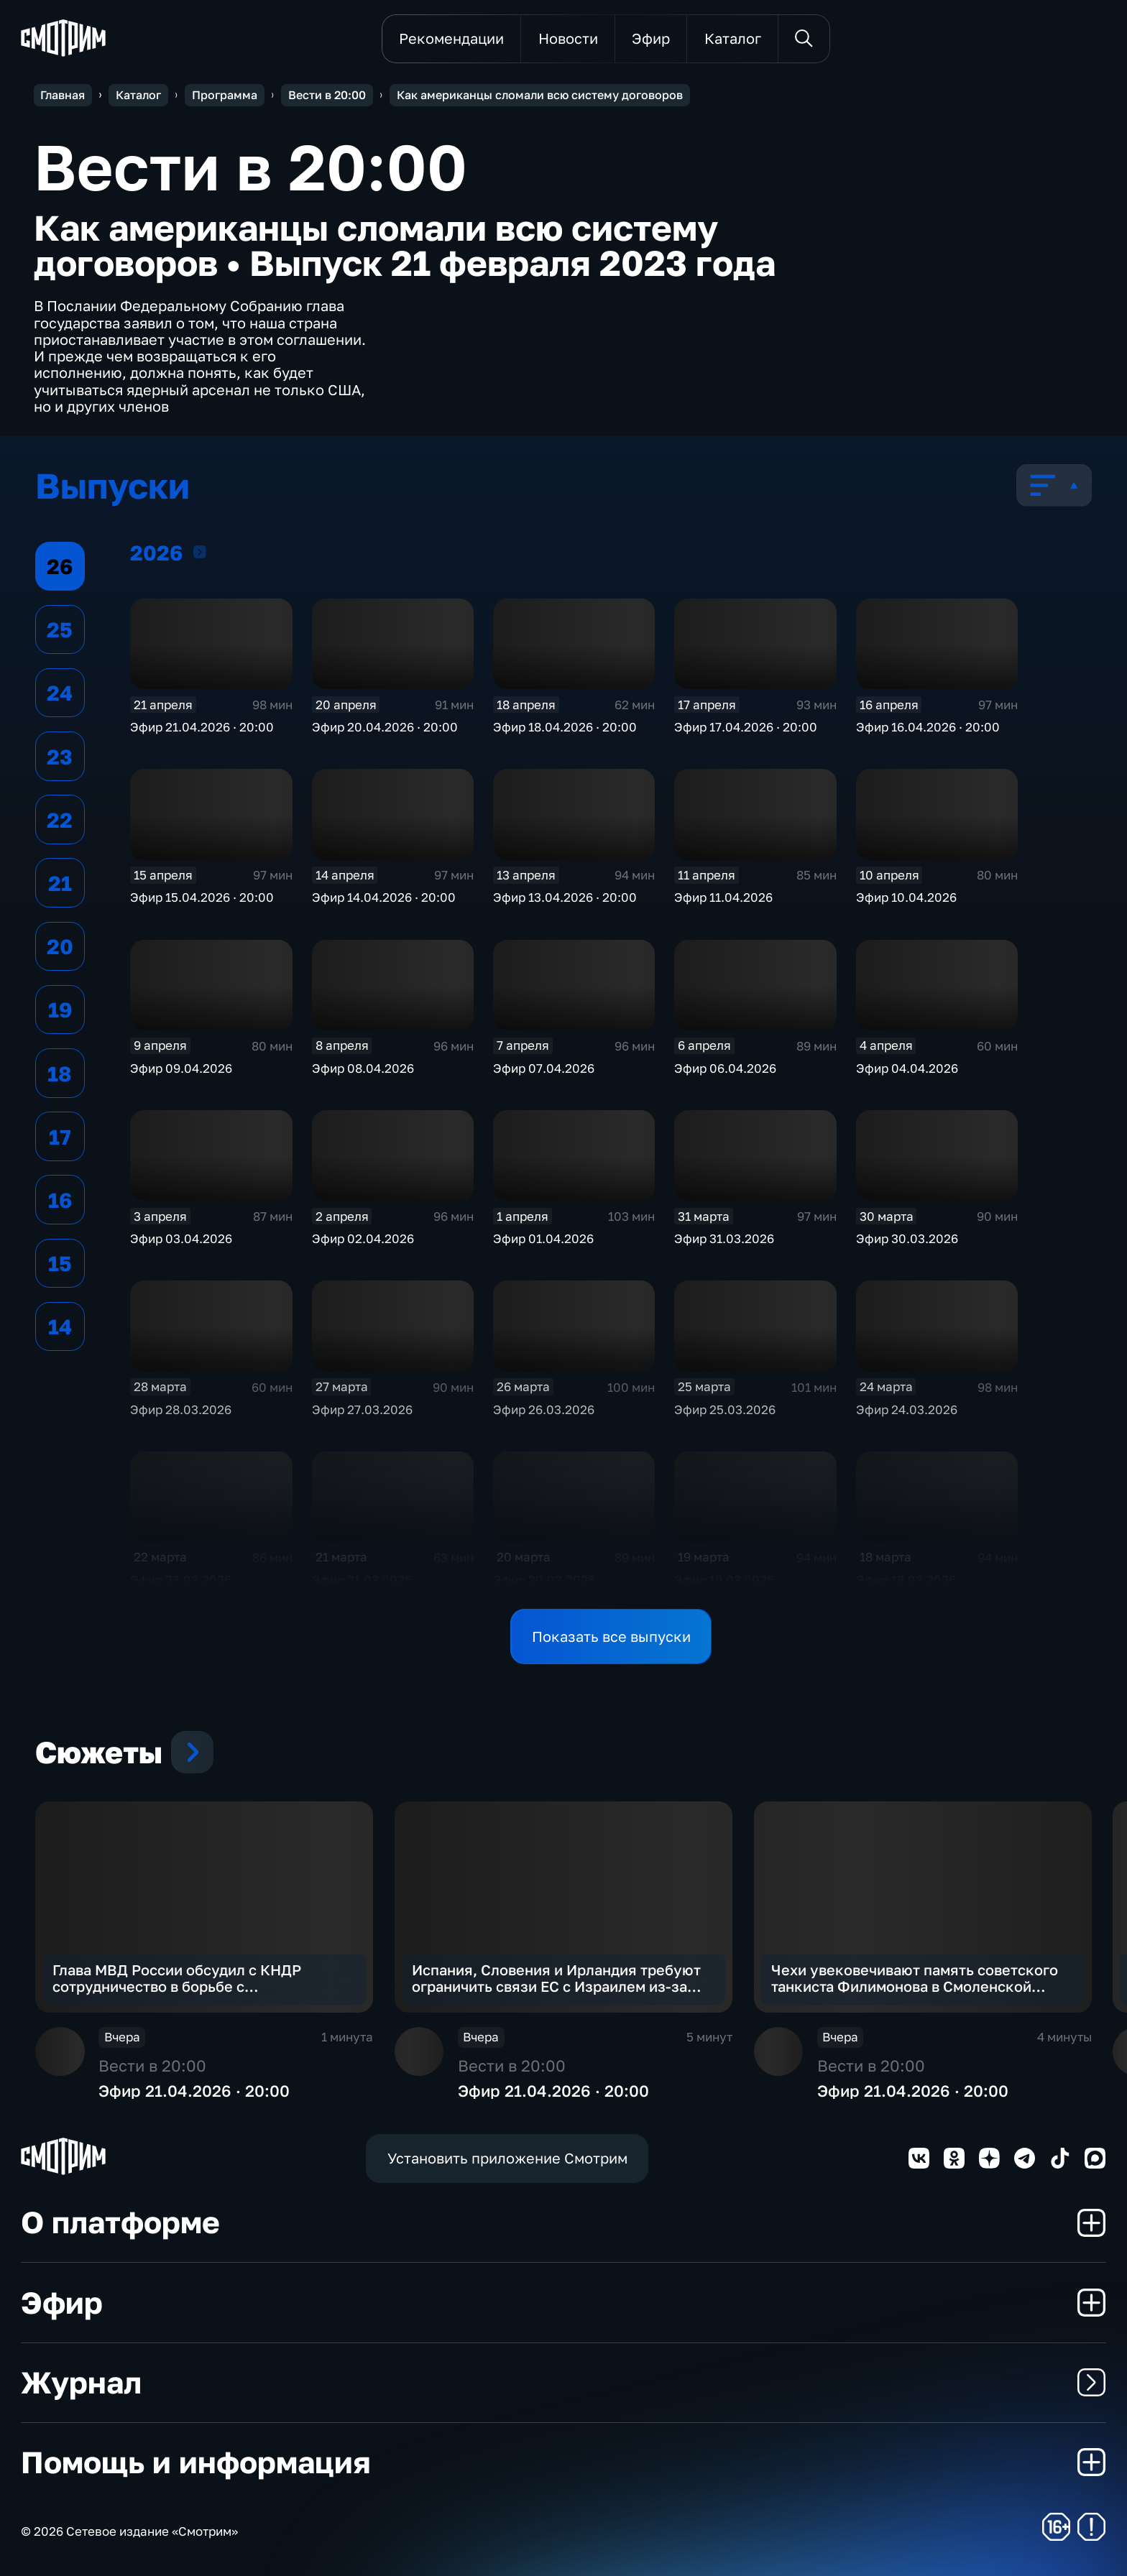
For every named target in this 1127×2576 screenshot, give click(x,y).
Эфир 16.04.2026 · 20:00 (928, 726)
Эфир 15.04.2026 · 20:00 (202, 897)
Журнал (563, 2382)
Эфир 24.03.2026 (906, 1409)
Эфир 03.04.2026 (181, 1238)
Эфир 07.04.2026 (543, 1068)
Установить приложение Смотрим (507, 2158)
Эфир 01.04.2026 (543, 1238)
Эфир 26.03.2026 (543, 1409)
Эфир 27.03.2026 (362, 1409)
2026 (199, 551)
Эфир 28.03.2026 (180, 1409)
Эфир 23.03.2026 (180, 1579)
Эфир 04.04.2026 (907, 1068)
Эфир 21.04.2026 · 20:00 (202, 726)
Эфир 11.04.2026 (723, 897)
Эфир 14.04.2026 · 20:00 (384, 897)
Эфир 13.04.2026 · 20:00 (565, 897)
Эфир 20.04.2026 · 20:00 (385, 726)
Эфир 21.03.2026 (362, 1579)
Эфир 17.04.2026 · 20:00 (745, 726)
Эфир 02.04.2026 (363, 1238)
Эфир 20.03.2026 (544, 1579)
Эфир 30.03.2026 (907, 1238)
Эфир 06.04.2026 (725, 1068)
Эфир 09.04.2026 (181, 1068)
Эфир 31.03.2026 (724, 1238)
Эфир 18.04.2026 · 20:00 (565, 726)
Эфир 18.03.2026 (906, 1579)
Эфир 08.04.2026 (363, 1068)
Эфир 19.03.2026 (724, 1579)
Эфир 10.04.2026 (906, 897)
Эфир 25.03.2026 (725, 1409)
